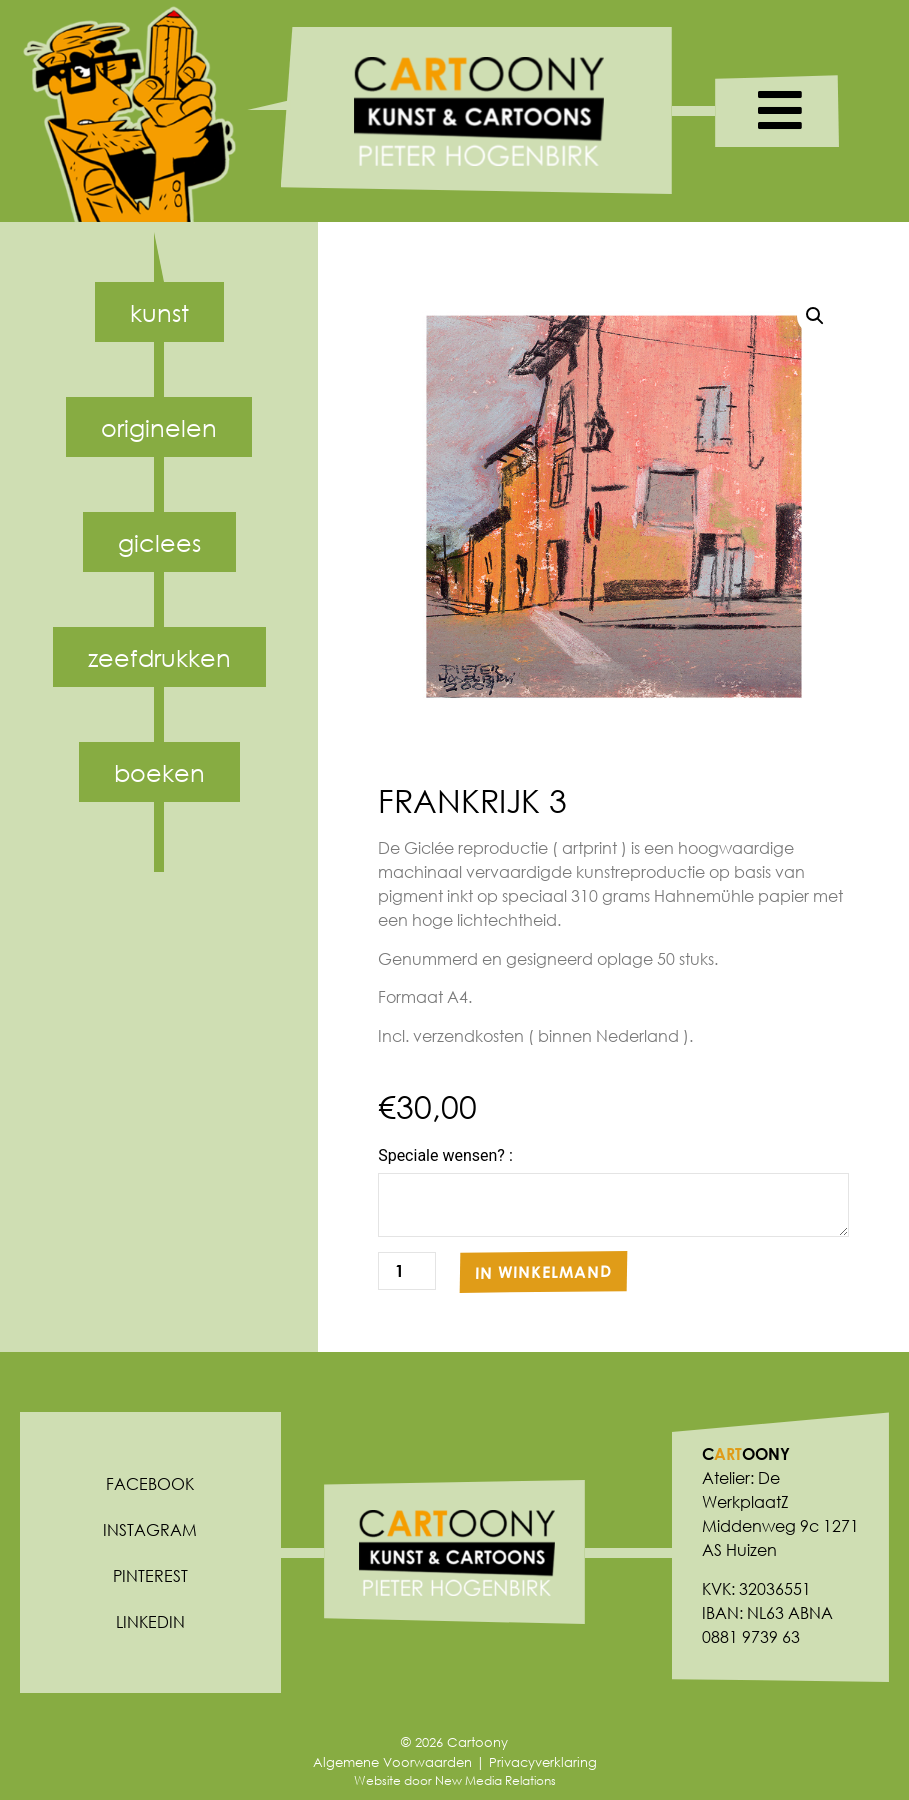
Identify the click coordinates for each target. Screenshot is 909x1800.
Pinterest (150, 1575)
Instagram (150, 1529)
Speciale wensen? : (445, 1156)
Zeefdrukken (159, 657)
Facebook (150, 1483)
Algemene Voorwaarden (392, 1762)
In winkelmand (543, 1272)
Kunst (159, 312)
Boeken (159, 772)
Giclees (159, 542)
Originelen (159, 427)
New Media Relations (495, 1780)
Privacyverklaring (543, 1762)
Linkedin (150, 1621)
